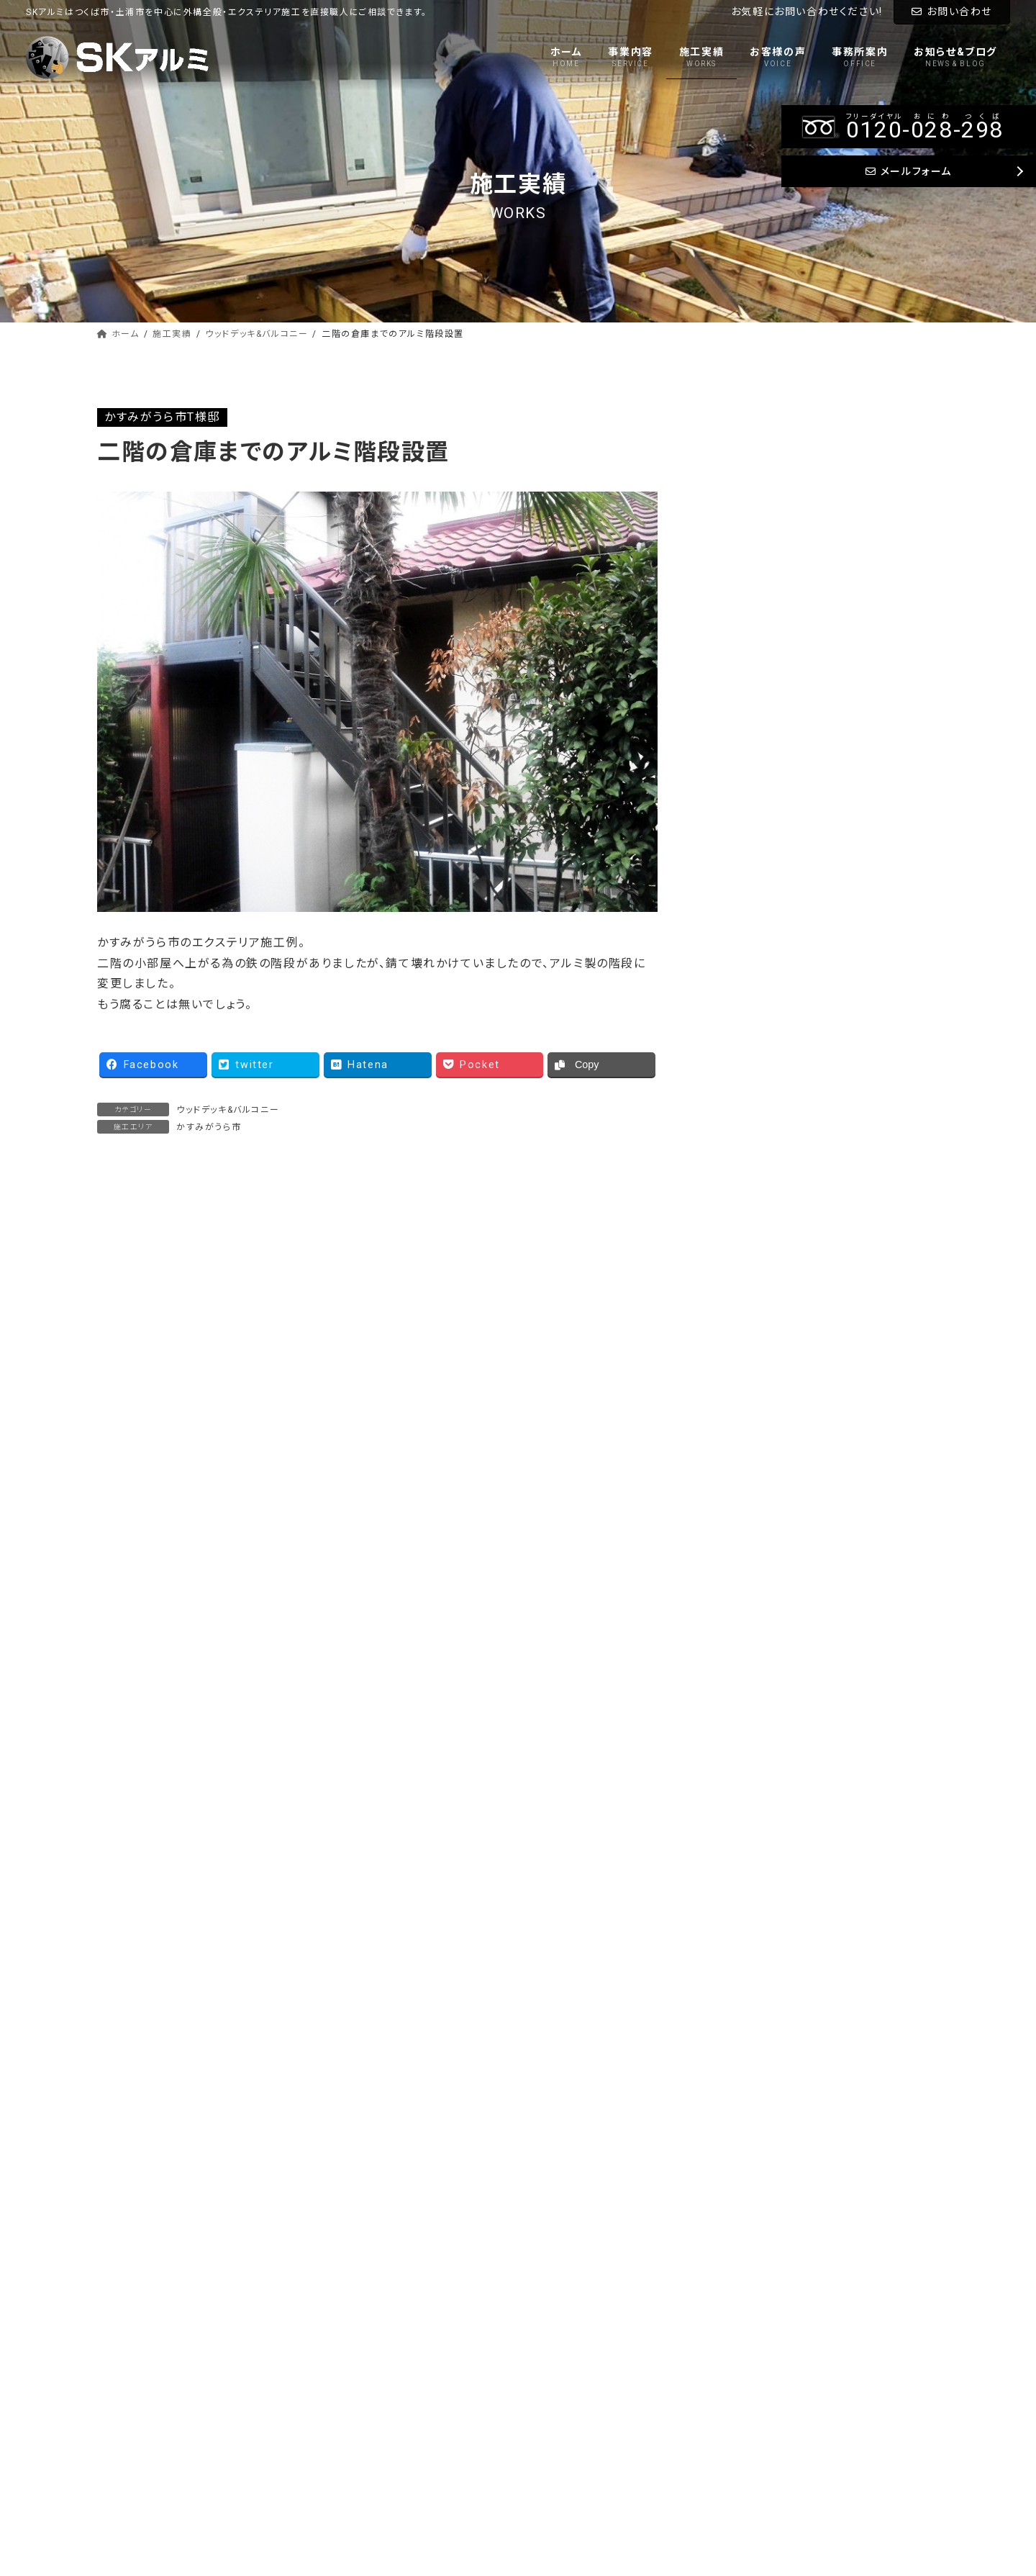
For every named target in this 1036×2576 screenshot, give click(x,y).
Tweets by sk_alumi (778, 1491)
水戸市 (745, 1078)
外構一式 (750, 664)
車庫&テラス (758, 452)
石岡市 (745, 1139)
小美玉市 (750, 1170)
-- (773, 2019)
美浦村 (745, 866)
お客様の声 (561, 2363)
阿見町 (745, 836)
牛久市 (745, 806)
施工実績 (556, 2338)
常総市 (745, 1048)
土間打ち (749, 573)
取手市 (745, 957)
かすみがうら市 (208, 1127)
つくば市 (748, 744)
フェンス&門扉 (762, 512)
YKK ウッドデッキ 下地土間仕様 (186, 1354)
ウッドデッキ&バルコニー (227, 1110)
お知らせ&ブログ (573, 2413)
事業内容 (556, 2313)
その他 (744, 1261)
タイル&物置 (758, 603)
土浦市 (745, 927)
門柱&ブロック (763, 634)
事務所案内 (561, 2387)
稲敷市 (745, 896)
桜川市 (745, 1200)
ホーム (551, 2287)
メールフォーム (734, 2138)
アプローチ (755, 543)
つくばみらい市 (764, 775)
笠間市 (745, 1230)
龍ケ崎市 (750, 988)
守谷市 (745, 1018)
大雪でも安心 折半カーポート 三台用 (491, 1354)
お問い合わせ (952, 11)
